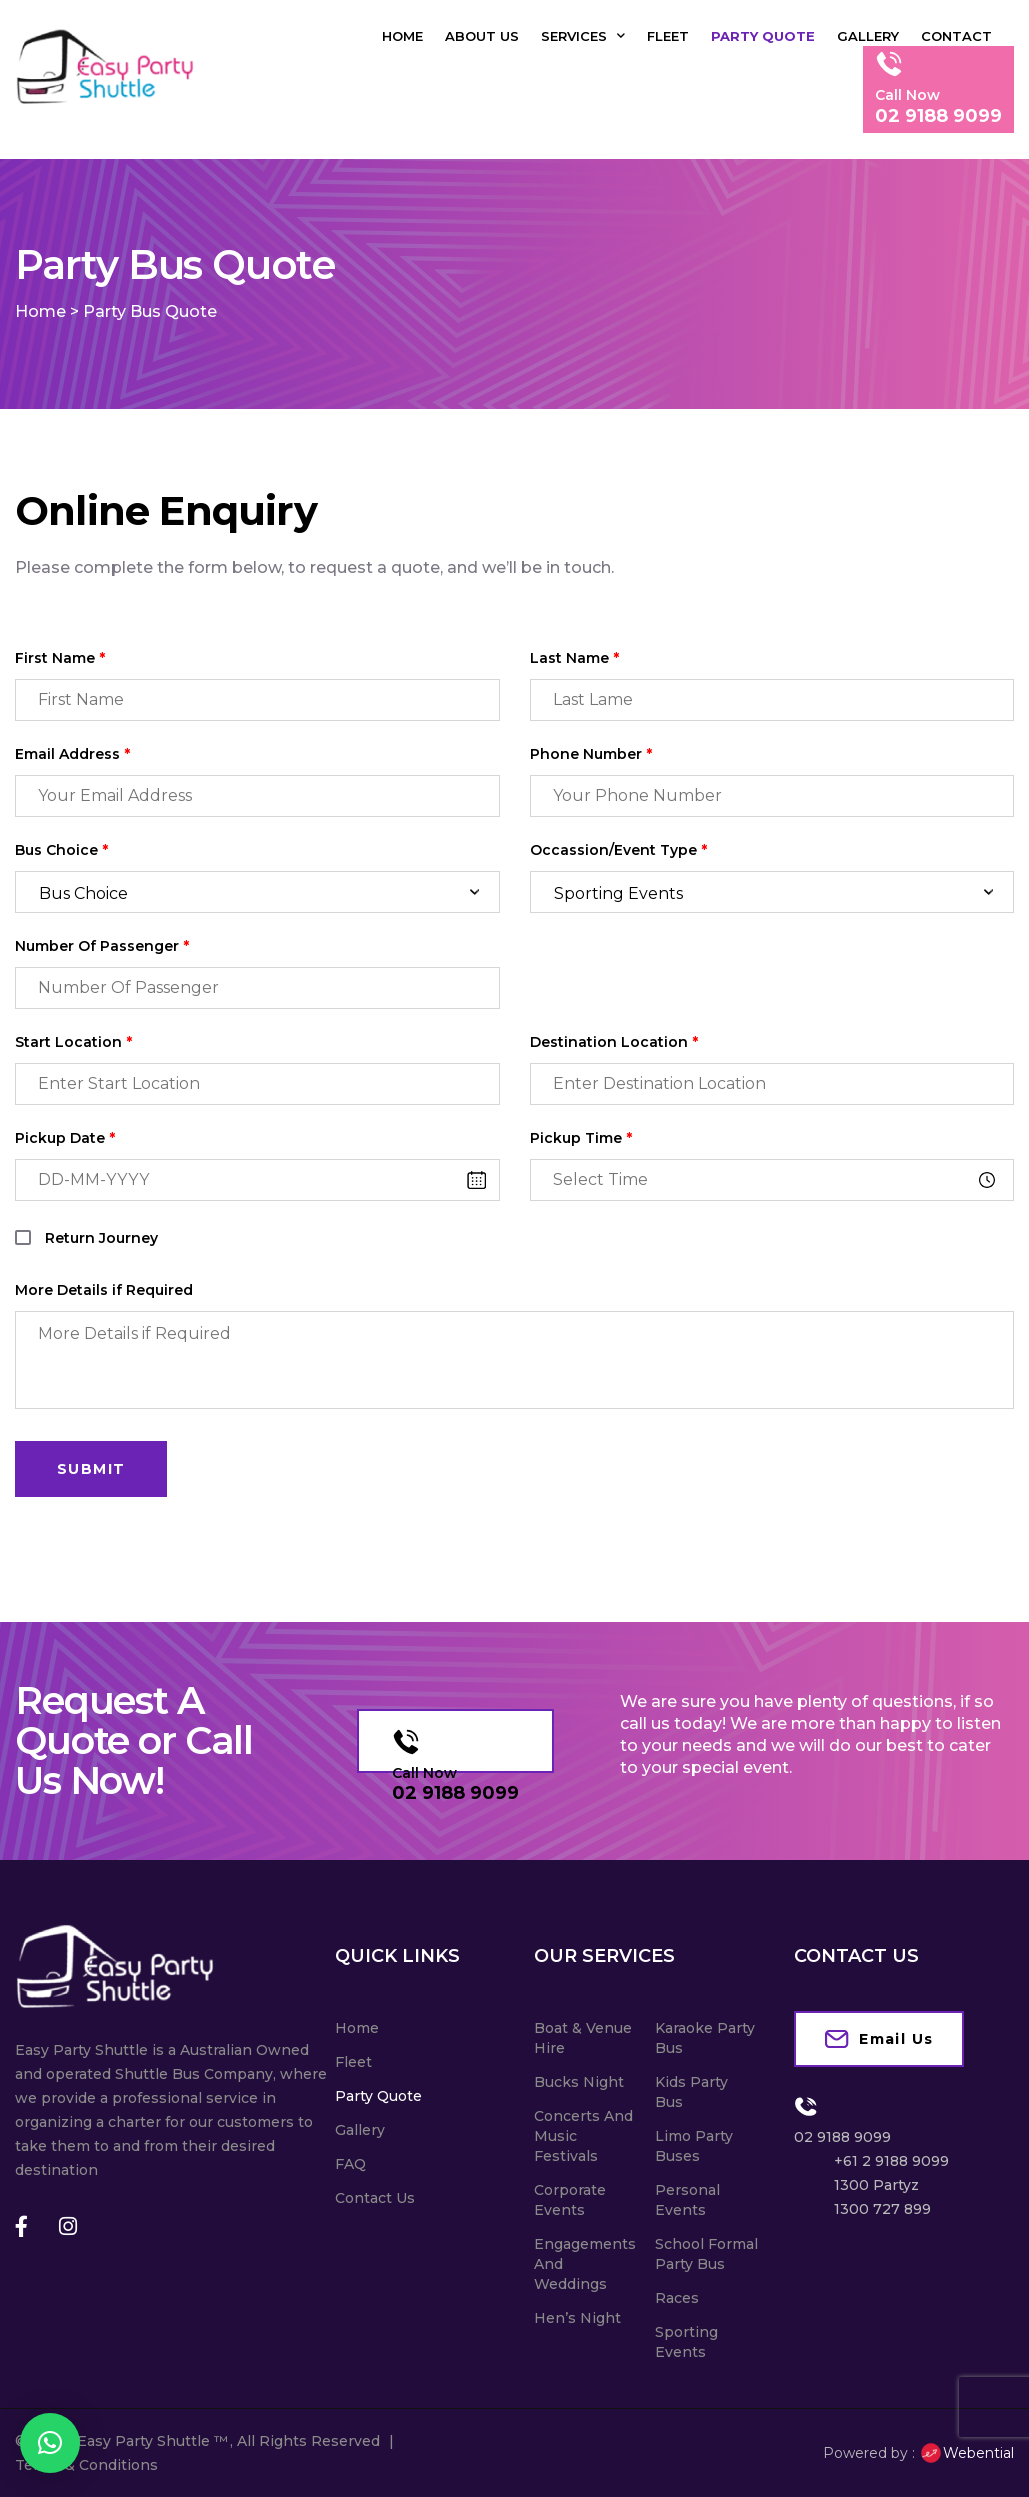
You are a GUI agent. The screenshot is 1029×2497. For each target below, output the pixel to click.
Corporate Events (570, 2200)
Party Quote (763, 36)
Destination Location (614, 1042)
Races (677, 2298)
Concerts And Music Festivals (583, 2136)
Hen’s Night (577, 2318)
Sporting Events (686, 2342)
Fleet (668, 36)
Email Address (72, 754)
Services (583, 36)
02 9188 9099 (455, 1793)
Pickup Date (65, 1138)
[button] (50, 2443)
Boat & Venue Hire (583, 2038)
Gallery (868, 36)
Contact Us (375, 2198)
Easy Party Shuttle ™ (152, 2441)
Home (402, 36)
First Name (60, 658)
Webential (966, 2453)
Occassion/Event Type (618, 850)
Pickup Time (581, 1138)
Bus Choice (61, 850)
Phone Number (591, 754)
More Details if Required (104, 1290)
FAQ (350, 2164)
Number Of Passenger (102, 946)
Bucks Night (579, 2082)
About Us (482, 36)
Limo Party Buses (694, 2146)
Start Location (73, 1042)
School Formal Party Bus (706, 2254)
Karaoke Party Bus (705, 2038)
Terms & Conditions (86, 2465)
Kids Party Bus (691, 2092)
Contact (956, 36)
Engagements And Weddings (585, 2264)
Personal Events (687, 2200)
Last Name (574, 658)
